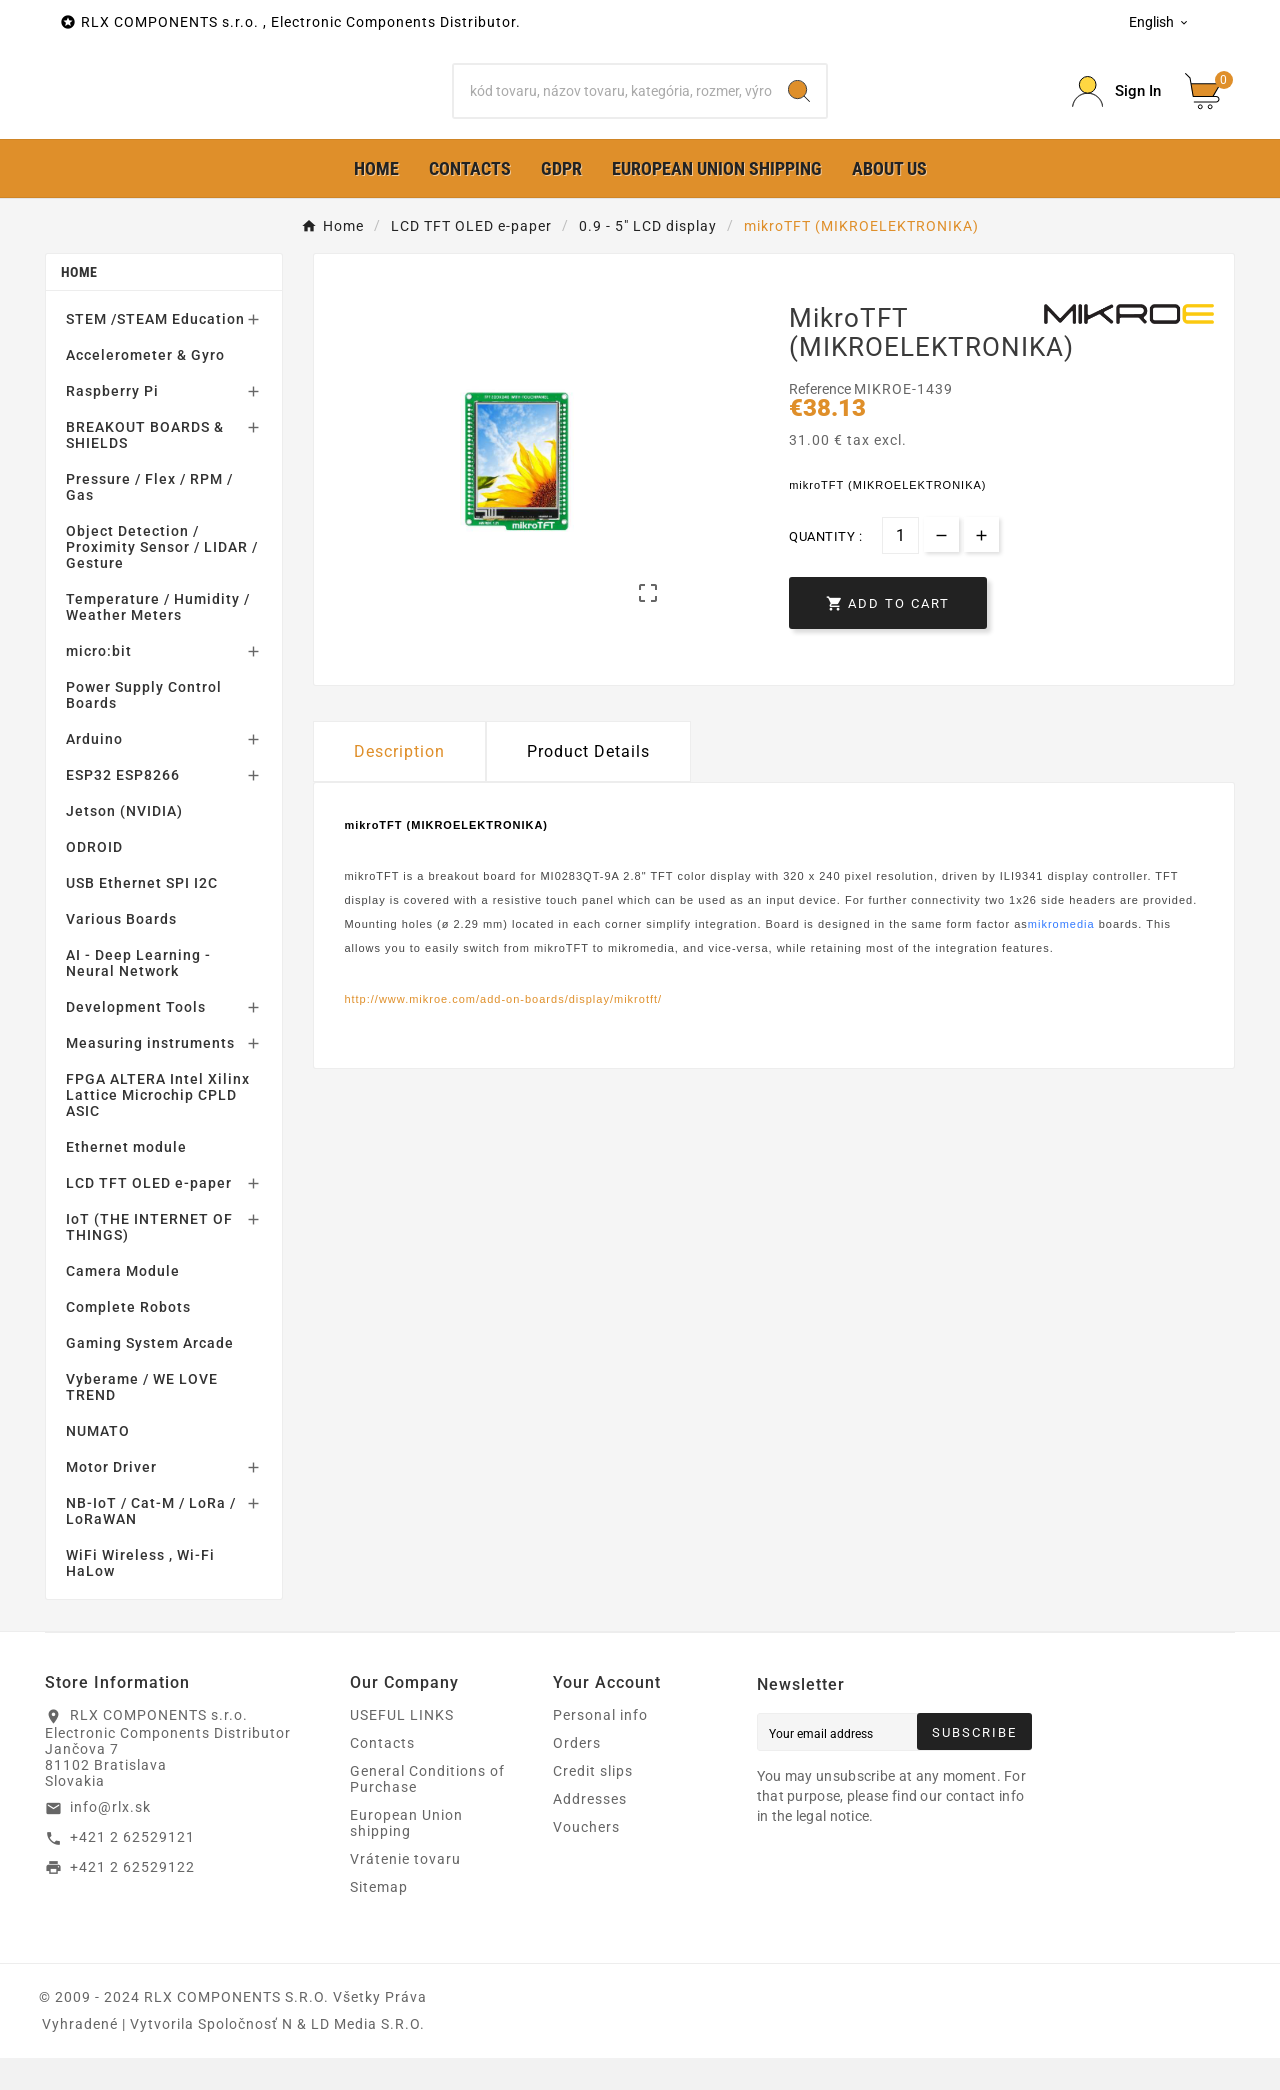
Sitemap (379, 1919)
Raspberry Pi (112, 423)
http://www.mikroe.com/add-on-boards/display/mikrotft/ (503, 1031)
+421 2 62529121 (132, 1869)
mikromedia (1061, 956)
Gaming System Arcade (150, 1375)
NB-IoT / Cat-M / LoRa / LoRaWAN (151, 1543)
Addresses (590, 1831)
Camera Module (123, 1303)
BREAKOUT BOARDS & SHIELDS (145, 467)
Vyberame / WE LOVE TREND (142, 1419)
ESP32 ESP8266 (123, 807)
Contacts (382, 1775)
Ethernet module (126, 1179)
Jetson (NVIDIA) (124, 843)
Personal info (600, 1747)
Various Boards (121, 951)
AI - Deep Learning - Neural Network (138, 995)
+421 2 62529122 (132, 1898)
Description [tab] (399, 782)
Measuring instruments (150, 1075)
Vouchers (586, 1859)
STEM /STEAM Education (155, 351)
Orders (577, 1775)
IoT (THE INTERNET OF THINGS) (149, 1259)
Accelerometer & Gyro (145, 387)
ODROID (94, 879)
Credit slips (593, 1803)
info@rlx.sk (110, 1839)
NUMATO (98, 1463)
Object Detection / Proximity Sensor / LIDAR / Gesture (162, 579)
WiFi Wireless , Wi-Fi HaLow (140, 1595)
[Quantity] (900, 566)
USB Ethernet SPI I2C (142, 915)
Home (79, 304)
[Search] (613, 107)
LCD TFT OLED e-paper (149, 1215)
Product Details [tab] (588, 782)
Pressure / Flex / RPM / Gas (149, 519)
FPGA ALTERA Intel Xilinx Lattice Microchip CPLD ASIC (158, 1127)
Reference (821, 421)
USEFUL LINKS (402, 1747)
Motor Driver (111, 1499)
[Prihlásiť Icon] (1116, 107)
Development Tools (136, 1039)
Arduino (94, 771)
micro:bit (99, 683)
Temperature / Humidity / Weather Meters (158, 639)
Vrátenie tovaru (405, 1891)
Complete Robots (128, 1339)
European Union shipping (406, 1855)
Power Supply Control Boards (144, 727)
